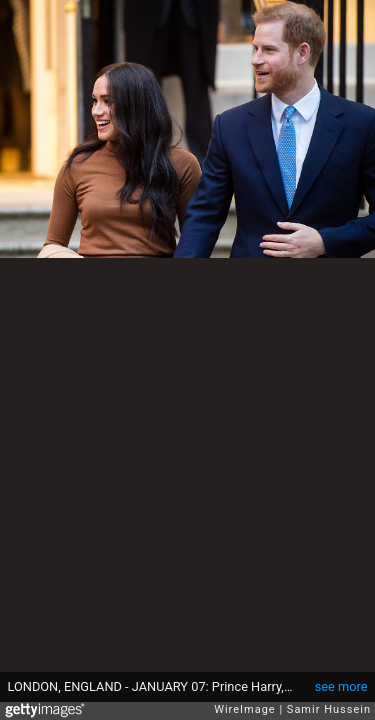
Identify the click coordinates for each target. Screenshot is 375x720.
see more (341, 686)
